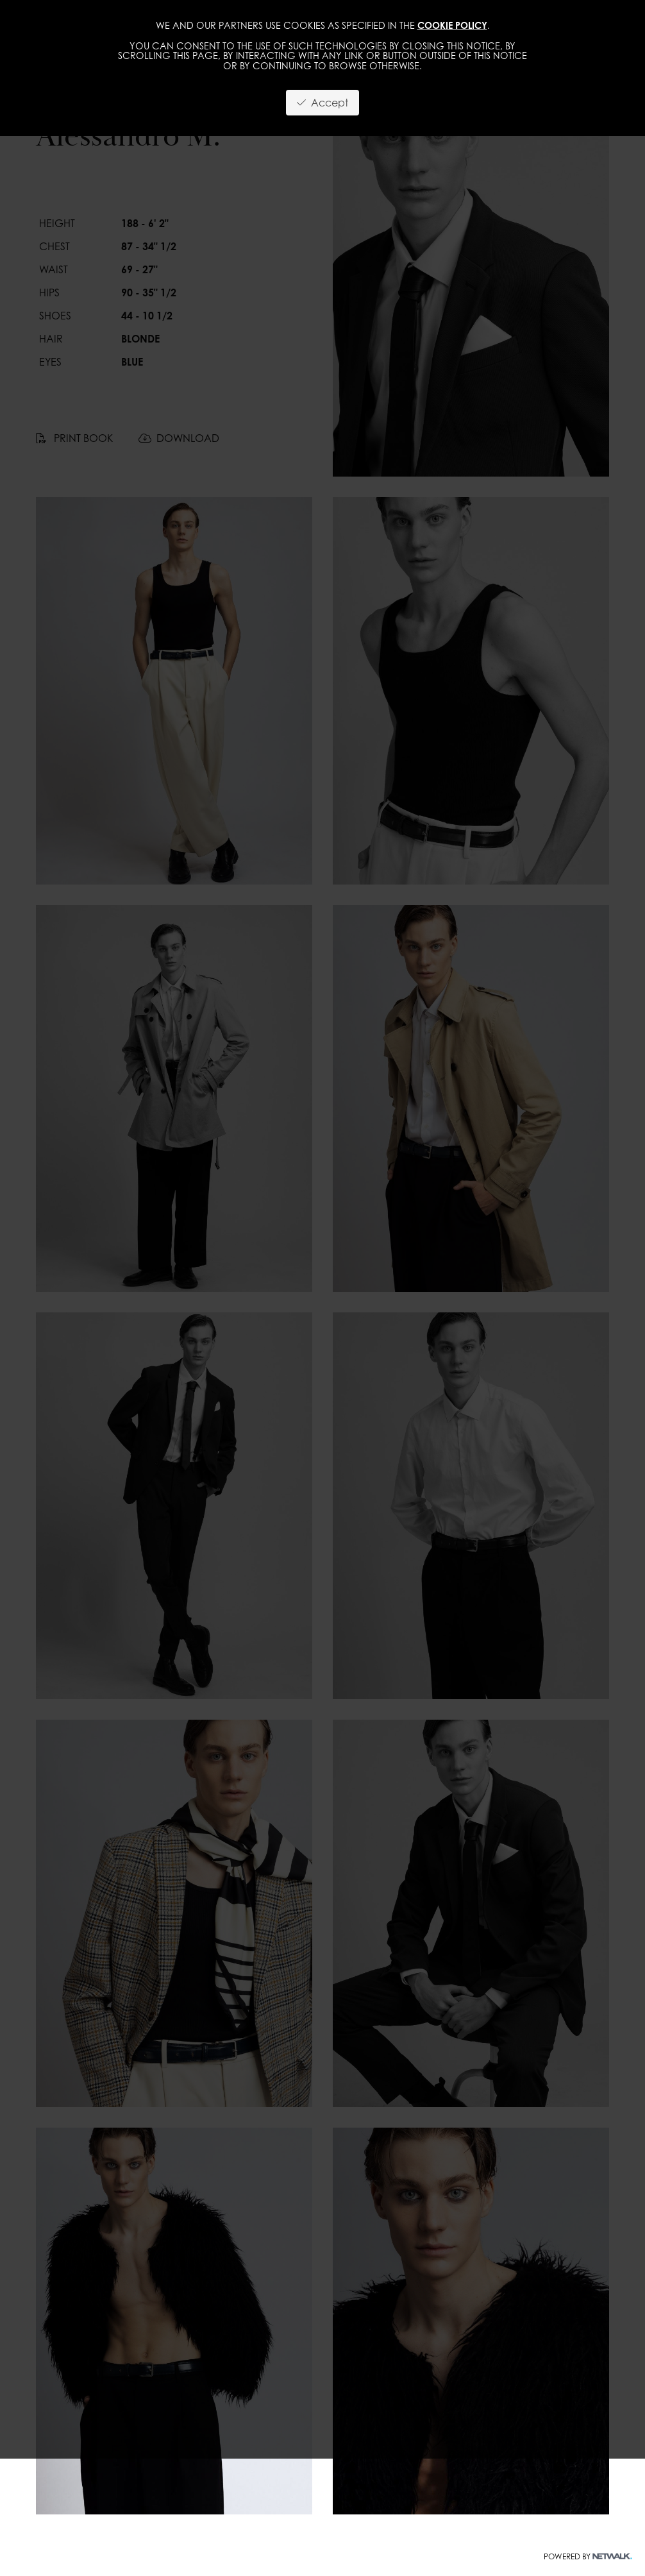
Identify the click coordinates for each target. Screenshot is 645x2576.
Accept (322, 102)
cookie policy (452, 25)
